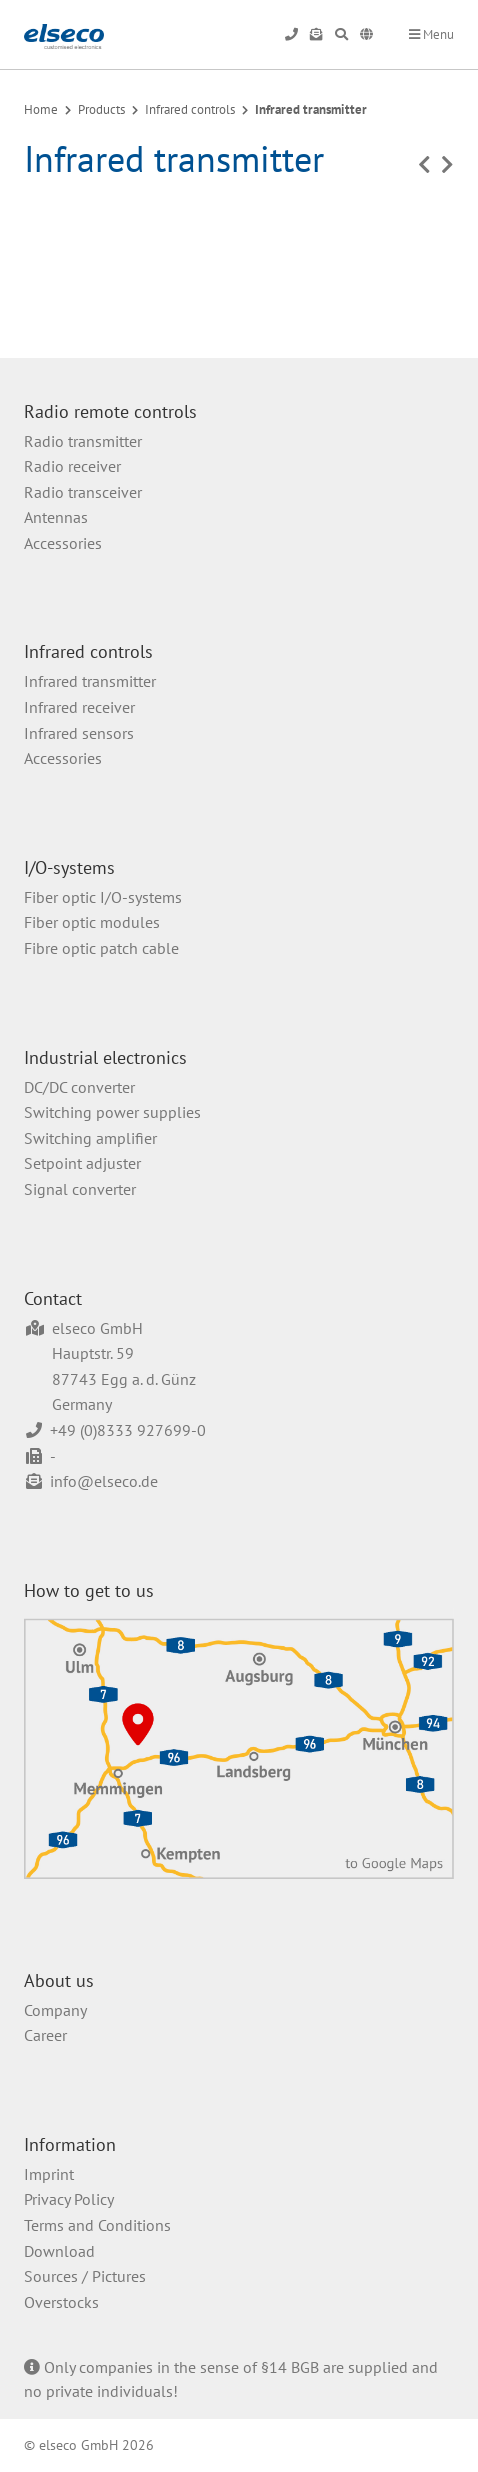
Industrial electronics (105, 1057)
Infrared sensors (79, 733)
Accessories (63, 543)
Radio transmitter (83, 441)
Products (101, 109)
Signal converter (80, 1189)
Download (59, 2251)
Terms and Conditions (97, 2225)
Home (41, 109)
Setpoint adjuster (82, 1163)
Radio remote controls (110, 411)
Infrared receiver (79, 707)
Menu (431, 34)
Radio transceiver (83, 492)
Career (45, 2035)
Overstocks (61, 2302)
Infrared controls (190, 109)
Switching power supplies (112, 1112)
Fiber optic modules (92, 922)
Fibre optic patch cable (101, 948)
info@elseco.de (104, 1481)
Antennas (56, 517)
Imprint (49, 2174)
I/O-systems (69, 867)
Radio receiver (72, 466)
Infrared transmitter (311, 109)
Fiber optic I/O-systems (103, 897)
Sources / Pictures (85, 2276)
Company (55, 2010)
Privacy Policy (69, 2199)
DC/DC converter (79, 1087)
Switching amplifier (90, 1138)
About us (59, 1980)
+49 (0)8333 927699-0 (128, 1430)
